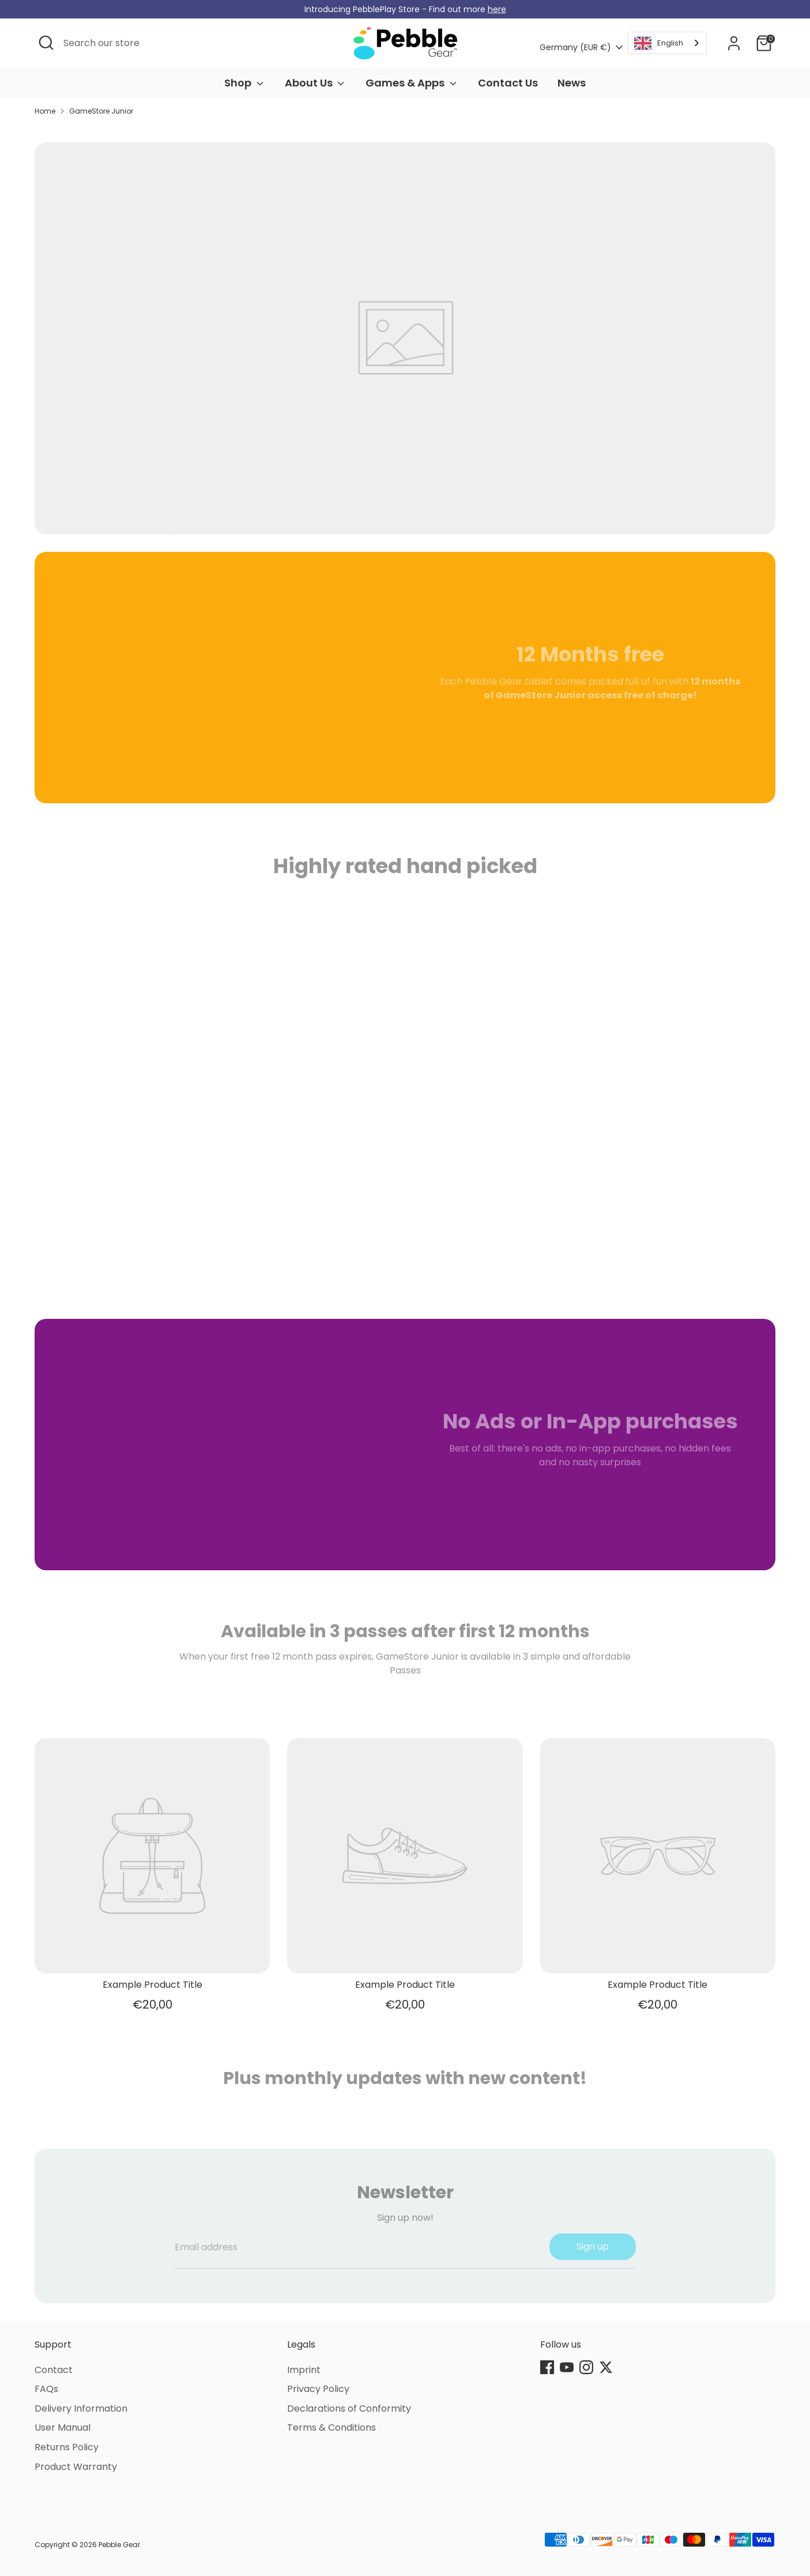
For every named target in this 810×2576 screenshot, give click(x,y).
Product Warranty (76, 2466)
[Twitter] (606, 2367)
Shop (244, 83)
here (497, 9)
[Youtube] (567, 2367)
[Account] (733, 43)
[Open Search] (46, 42)
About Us (315, 83)
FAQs (46, 2389)
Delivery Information (81, 2408)
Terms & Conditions (331, 2427)
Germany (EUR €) (575, 47)
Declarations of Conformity (349, 2408)
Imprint (304, 2369)
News (571, 83)
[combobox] (667, 43)
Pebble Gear (119, 2544)
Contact (54, 2369)
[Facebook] (547, 2367)
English (658, 43)
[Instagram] (586, 2367)
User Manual (63, 2427)
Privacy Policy (318, 2389)
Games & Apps (412, 83)
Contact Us (508, 83)
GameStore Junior (101, 111)
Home (45, 111)
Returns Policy (67, 2447)
